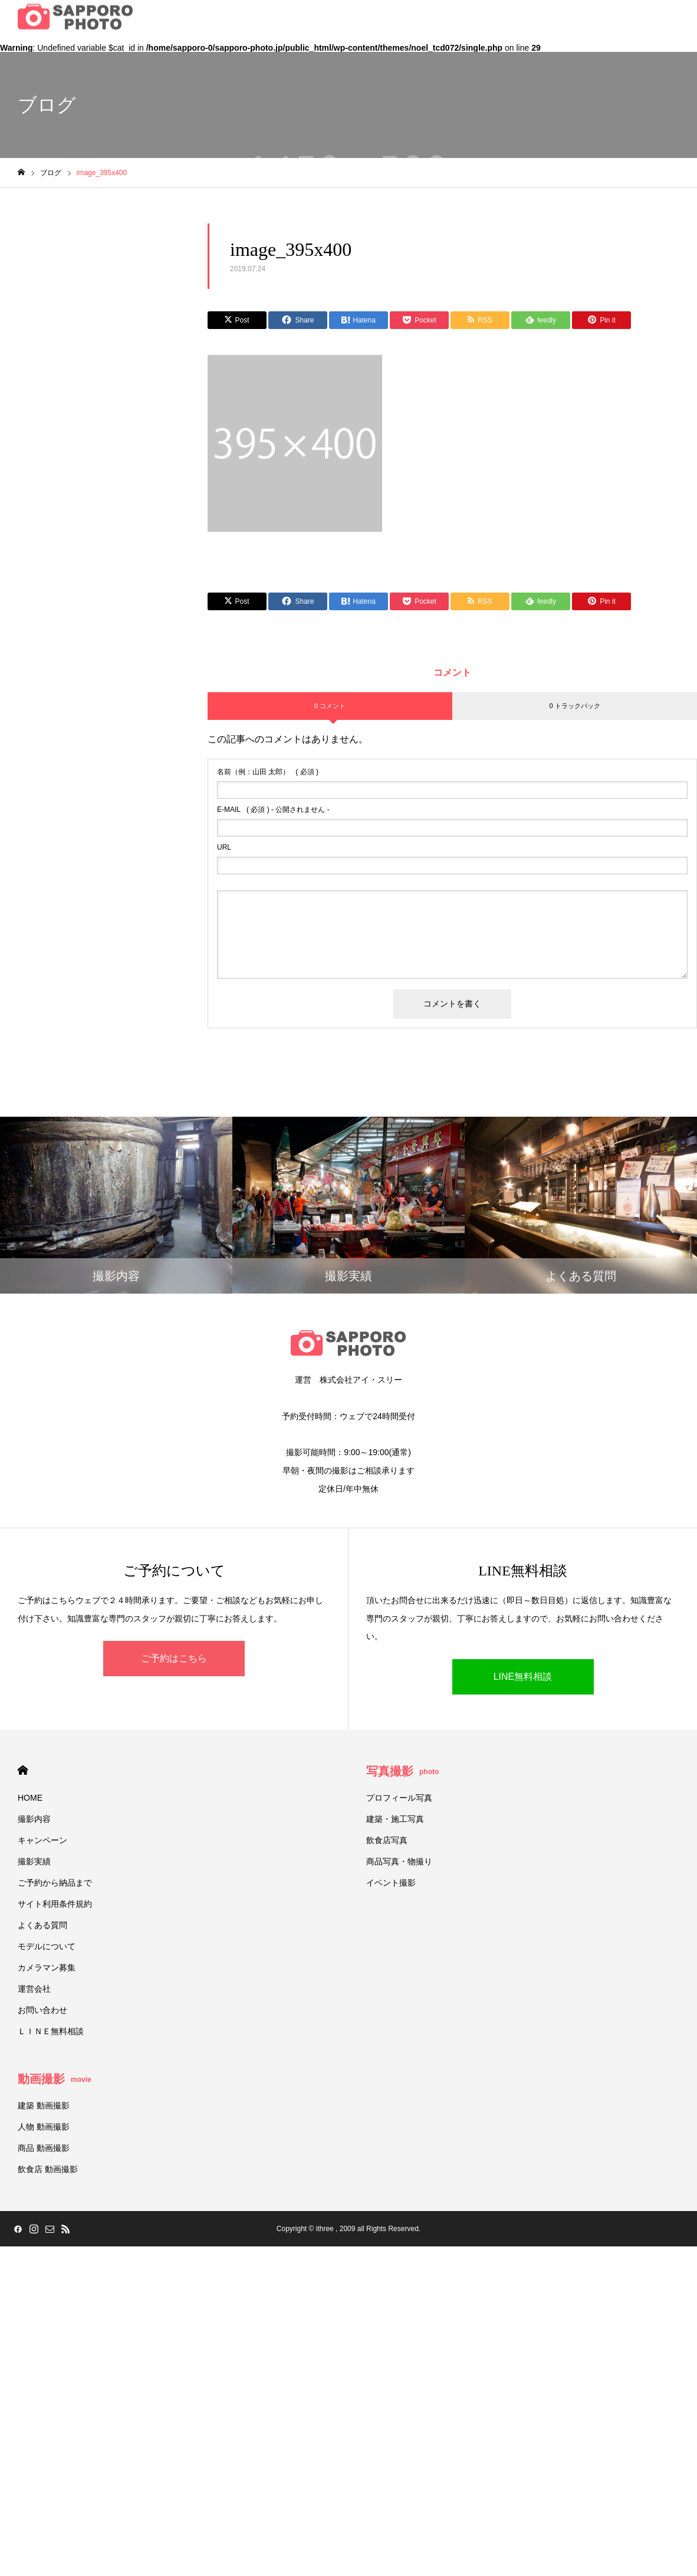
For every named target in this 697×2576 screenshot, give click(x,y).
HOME (23, 1770)
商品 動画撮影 (44, 2148)
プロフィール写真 (399, 1797)
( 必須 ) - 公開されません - (273, 809)
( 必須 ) (267, 771)
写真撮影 (402, 1771)
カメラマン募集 (46, 1967)
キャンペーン (42, 1840)
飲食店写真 (386, 1840)
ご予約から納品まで (55, 1882)
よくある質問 (42, 1925)
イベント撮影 (391, 1882)
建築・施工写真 (395, 1819)
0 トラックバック (574, 705)
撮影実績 (34, 1861)
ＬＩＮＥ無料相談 (51, 2031)
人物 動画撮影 (44, 2126)
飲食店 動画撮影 (48, 2169)
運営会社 (34, 1988)
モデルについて (46, 1946)
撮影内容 (34, 1819)
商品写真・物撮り (399, 1861)
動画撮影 (54, 2078)
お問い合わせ (42, 2010)
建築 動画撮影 (44, 2105)
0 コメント (330, 705)
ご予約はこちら (174, 1658)
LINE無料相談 (523, 1677)
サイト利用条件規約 (55, 1904)
